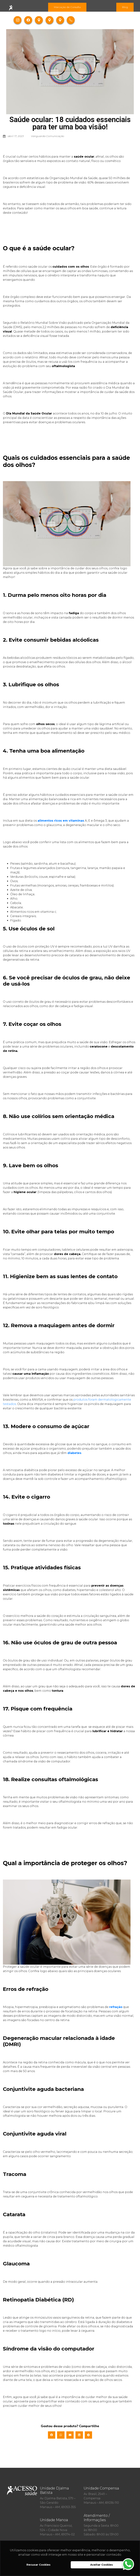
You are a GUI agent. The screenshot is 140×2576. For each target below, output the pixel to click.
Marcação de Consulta (67, 7)
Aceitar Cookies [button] (101, 2564)
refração (115, 2007)
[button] (51, 2435)
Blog (125, 7)
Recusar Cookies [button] (38, 2564)
